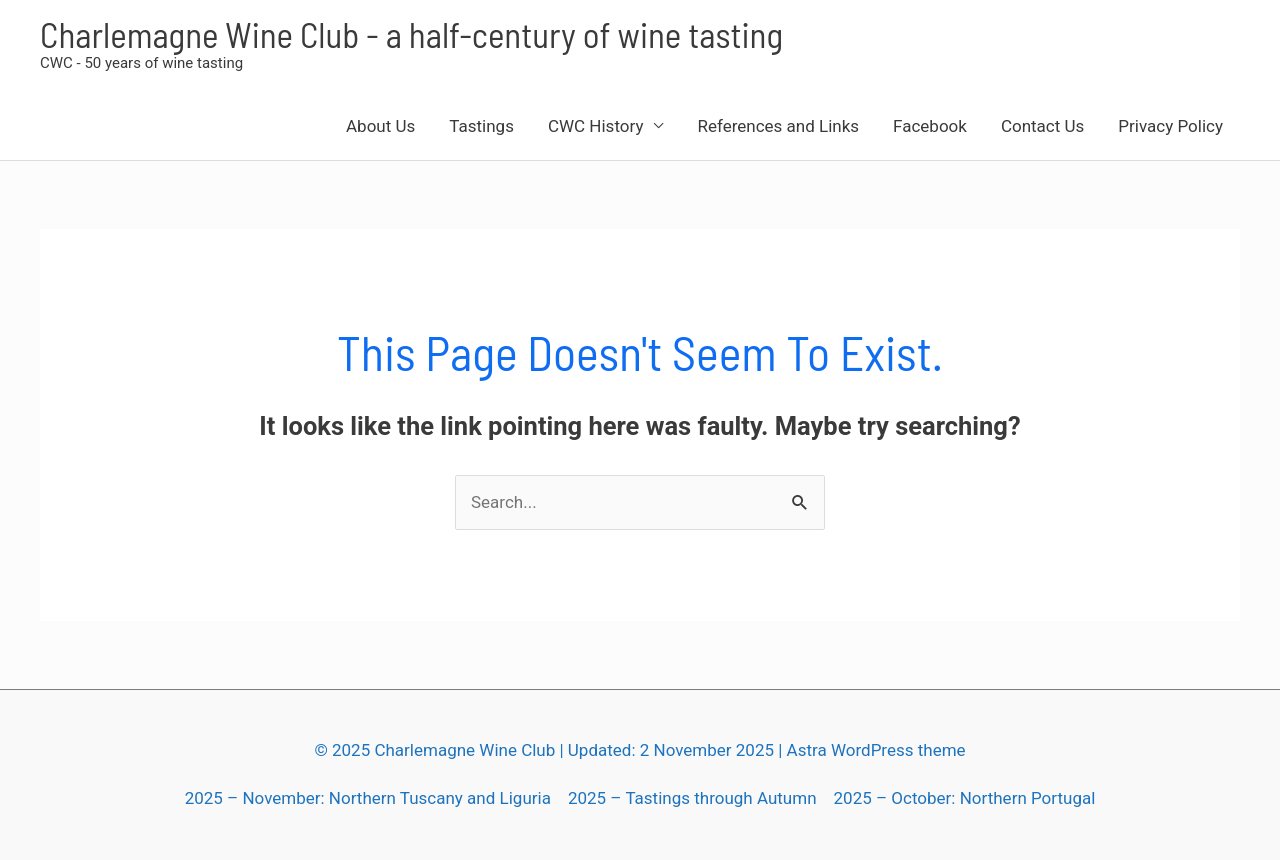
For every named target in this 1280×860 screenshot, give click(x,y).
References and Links (778, 126)
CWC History (596, 126)
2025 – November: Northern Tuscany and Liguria (368, 798)
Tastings (481, 126)
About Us (380, 126)
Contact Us (1042, 126)
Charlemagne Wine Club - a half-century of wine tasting (411, 34)
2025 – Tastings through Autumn (692, 798)
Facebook (930, 126)
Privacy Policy (1170, 126)
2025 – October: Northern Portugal (965, 798)
